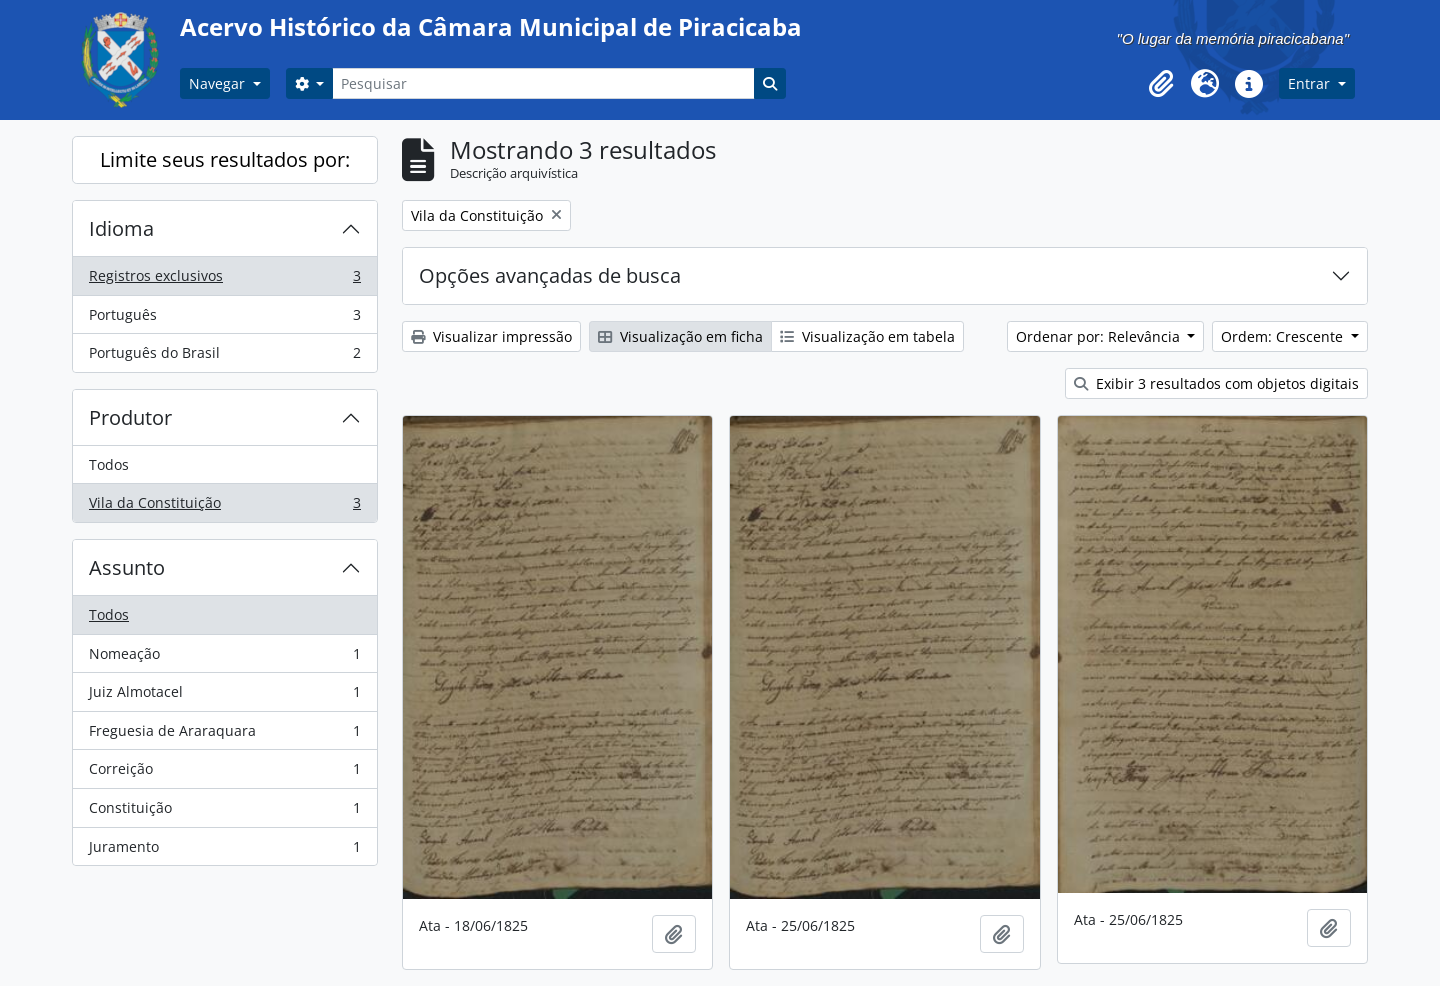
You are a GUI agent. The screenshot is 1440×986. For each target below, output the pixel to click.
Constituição (224, 812)
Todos (109, 464)
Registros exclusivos (224, 280)
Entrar (1311, 83)
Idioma (121, 228)
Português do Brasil (224, 357)
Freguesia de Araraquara (224, 735)
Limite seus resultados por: (225, 159)
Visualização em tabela (867, 336)
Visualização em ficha (680, 336)
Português (224, 319)
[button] (1161, 84)
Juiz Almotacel (224, 696)
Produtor (130, 417)
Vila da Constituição (224, 507)
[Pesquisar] (543, 83)
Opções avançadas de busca (550, 275)
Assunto (127, 567)
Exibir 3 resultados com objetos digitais (1216, 383)
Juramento (224, 851)
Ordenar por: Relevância (1100, 336)
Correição (224, 773)
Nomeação (224, 658)
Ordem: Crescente (1284, 336)
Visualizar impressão (491, 336)
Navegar (219, 83)
